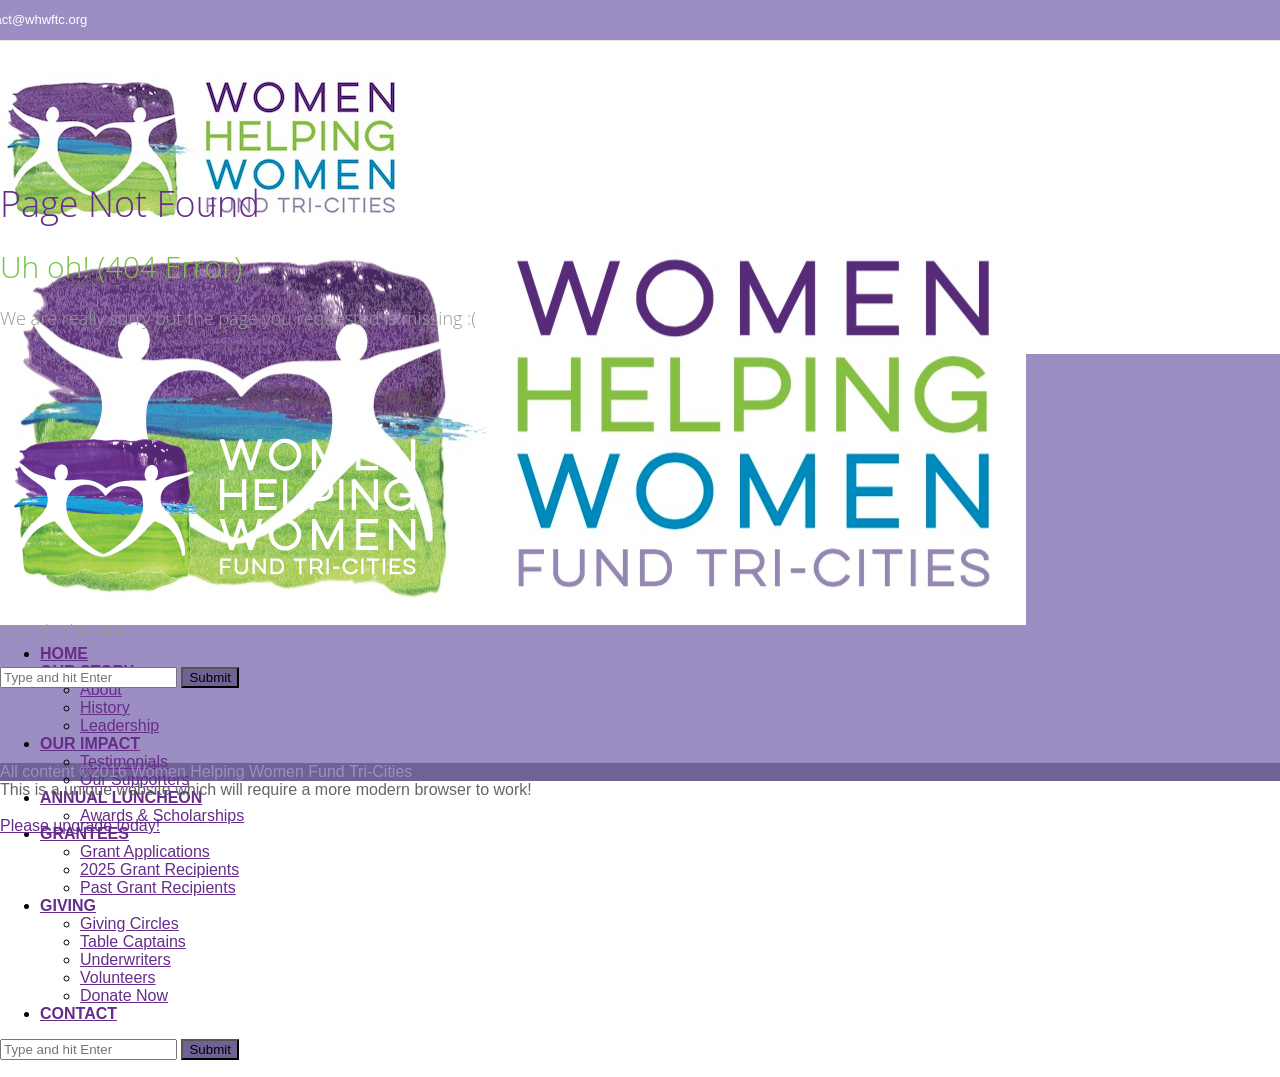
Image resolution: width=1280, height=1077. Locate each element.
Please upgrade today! (80, 825)
